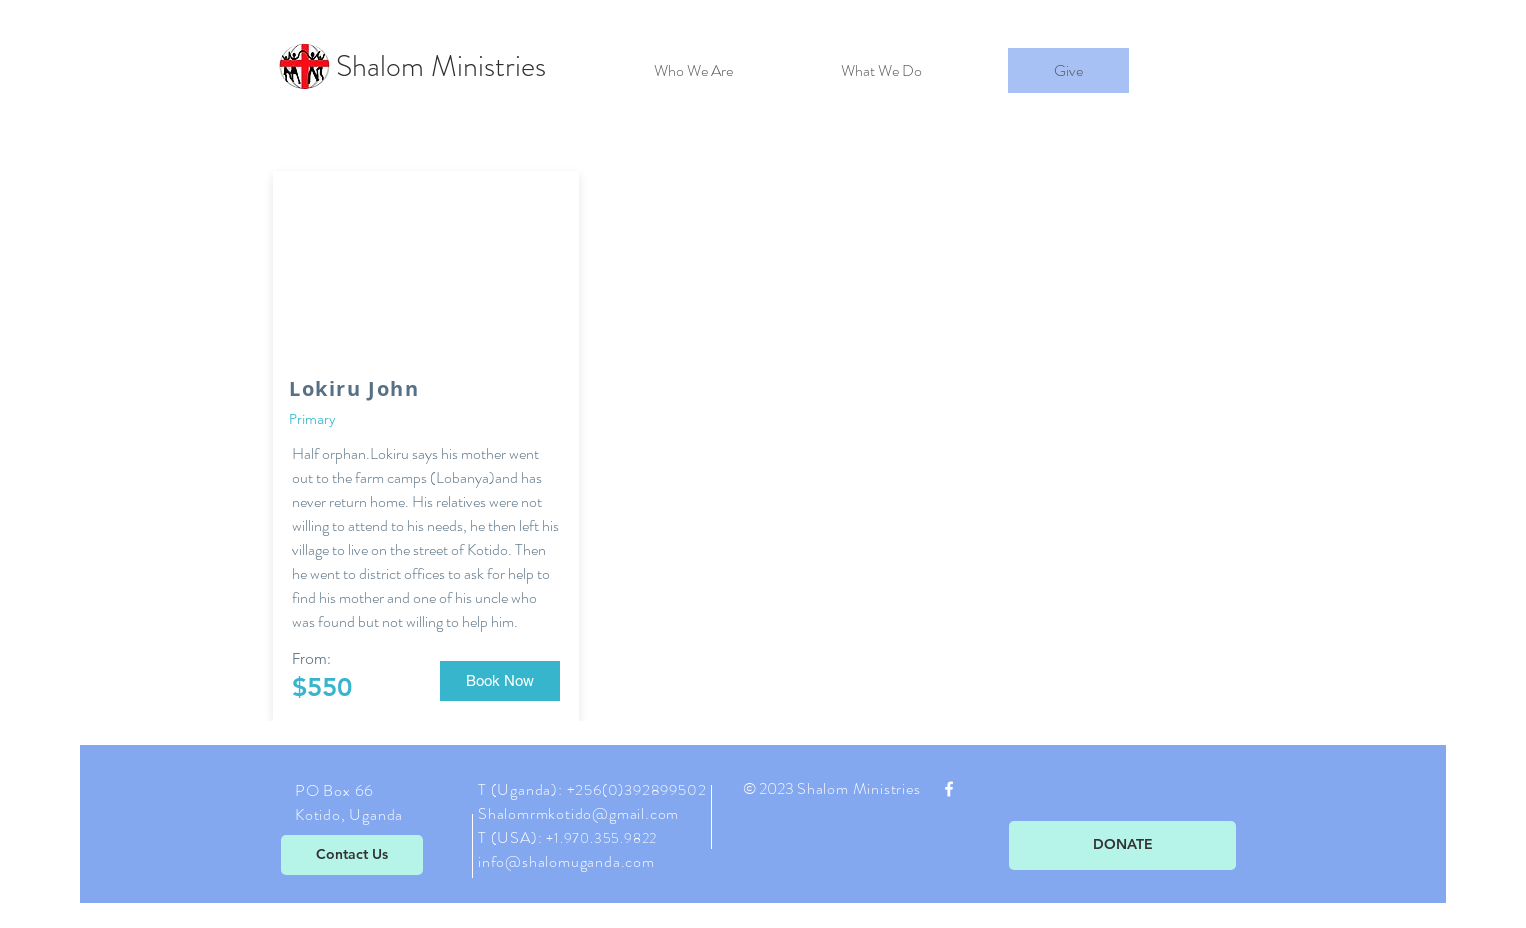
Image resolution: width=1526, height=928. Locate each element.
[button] (500, 681)
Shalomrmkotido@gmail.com (578, 813)
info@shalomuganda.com (566, 861)
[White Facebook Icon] (949, 789)
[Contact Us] (352, 855)
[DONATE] (1122, 845)
